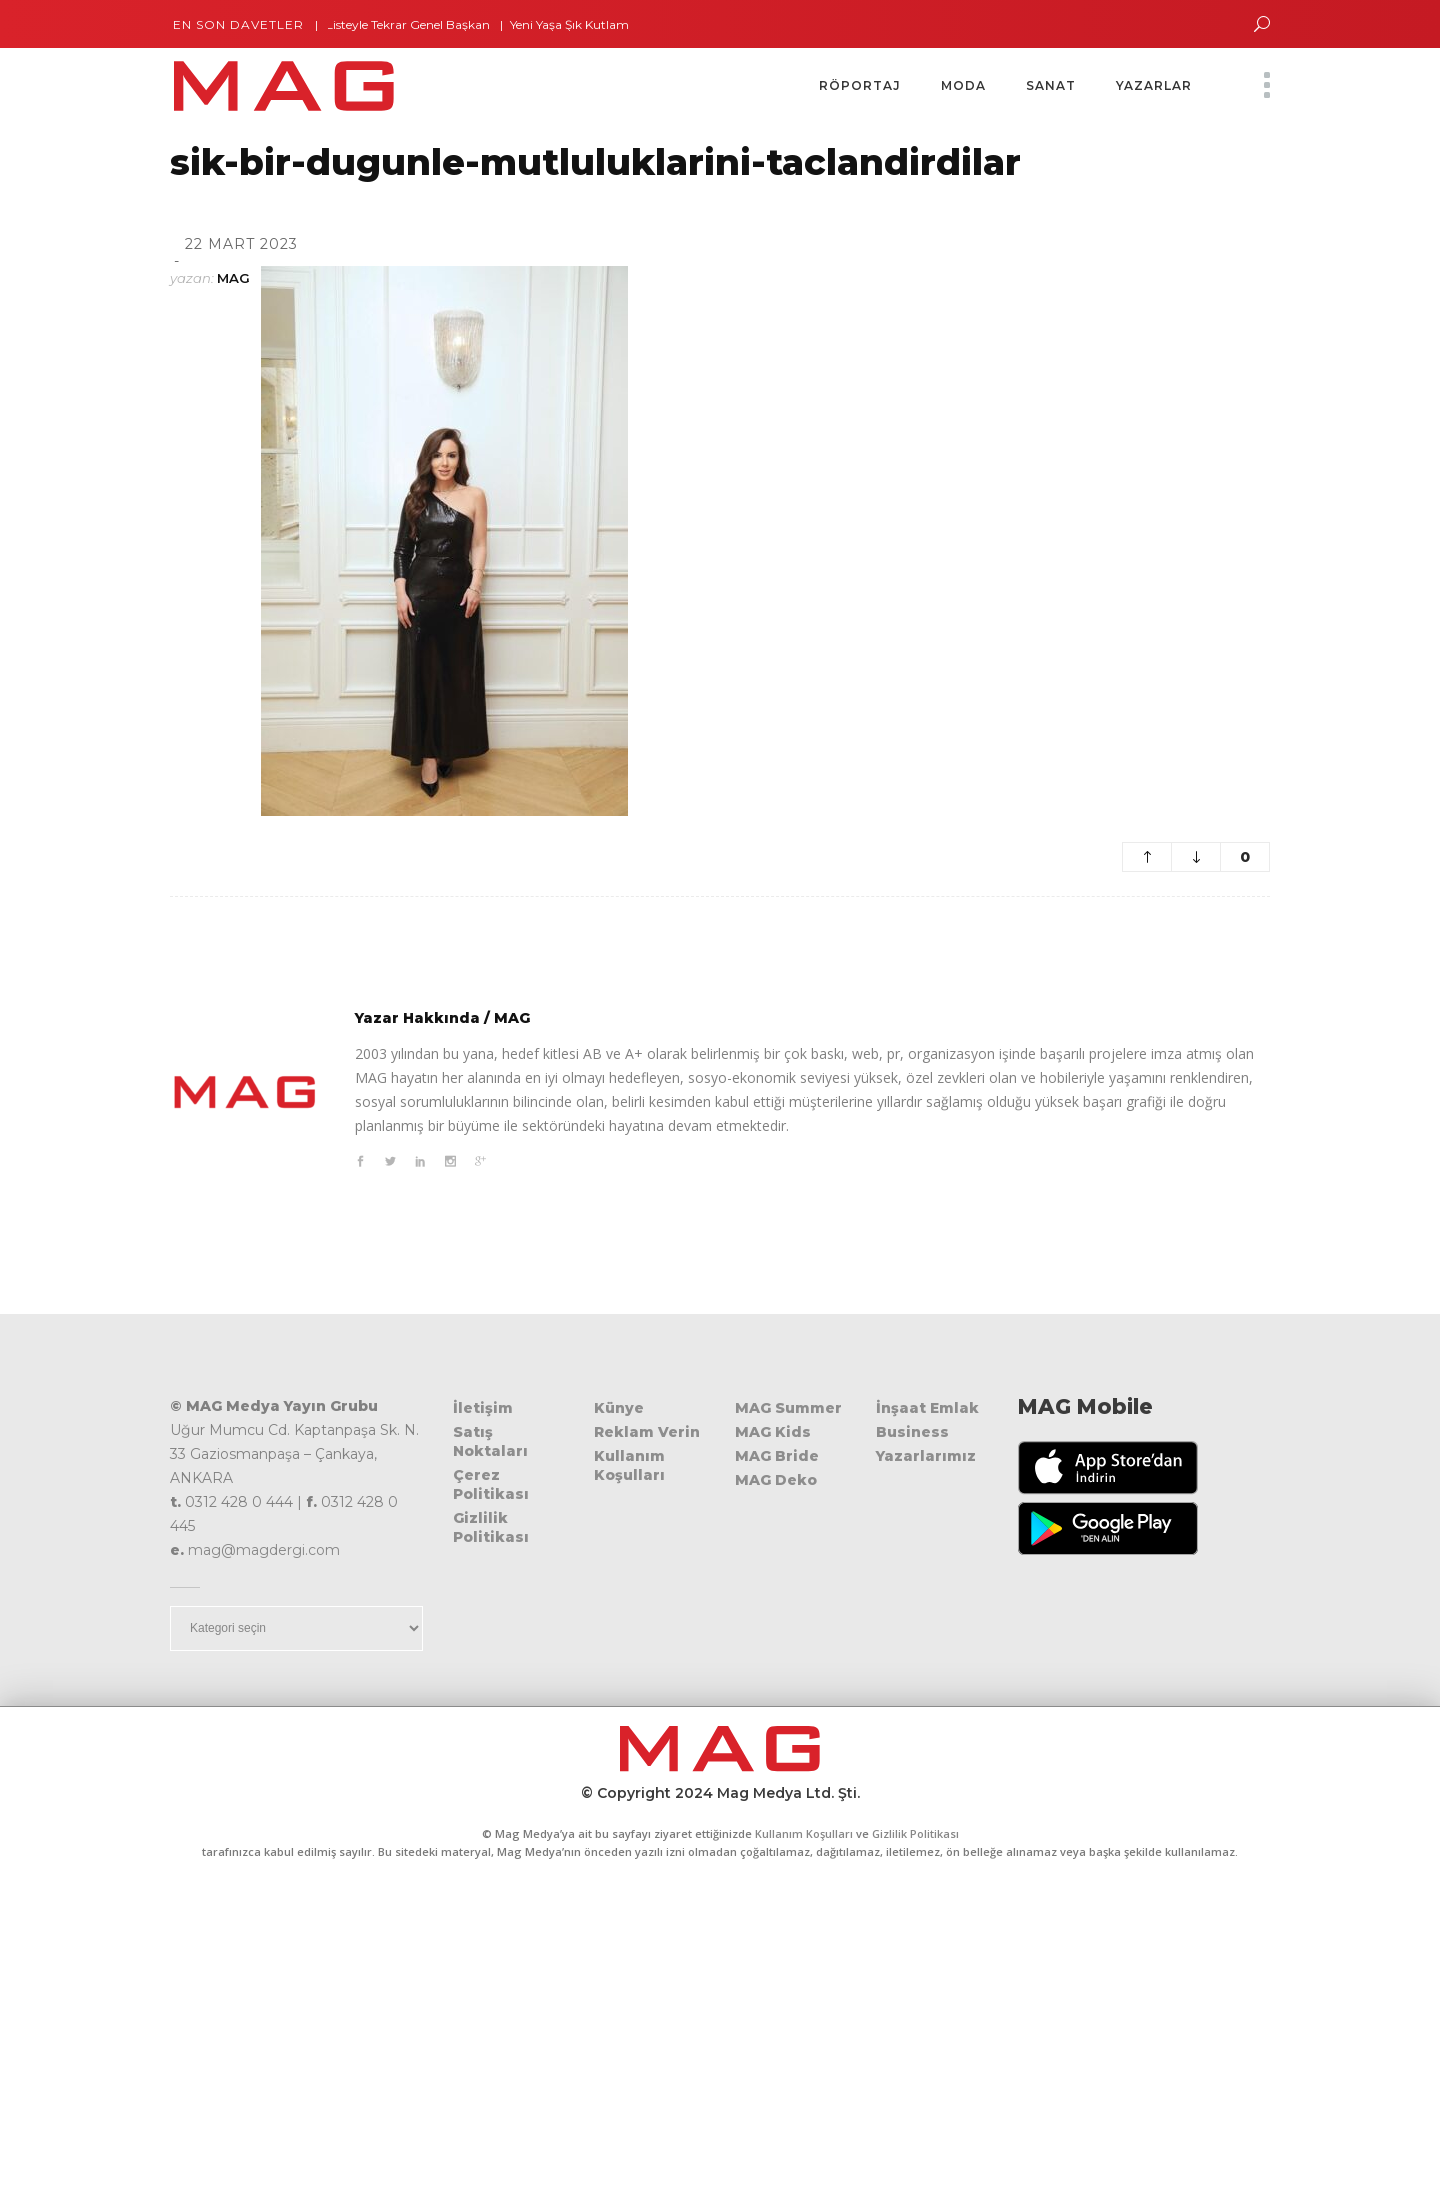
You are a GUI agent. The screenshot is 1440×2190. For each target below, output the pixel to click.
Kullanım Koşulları (629, 1465)
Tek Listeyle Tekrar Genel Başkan (407, 24)
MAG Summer (788, 1408)
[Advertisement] (720, 2040)
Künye (619, 1408)
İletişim (483, 1408)
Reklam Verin (647, 1432)
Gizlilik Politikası (491, 1527)
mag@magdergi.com (264, 1550)
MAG (233, 278)
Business (912, 1432)
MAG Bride (777, 1456)
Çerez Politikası (491, 1484)
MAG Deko (776, 1480)
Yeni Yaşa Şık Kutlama (583, 24)
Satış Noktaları (490, 1441)
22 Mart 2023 (241, 244)
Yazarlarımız (926, 1456)
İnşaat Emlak (927, 1408)
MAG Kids (773, 1432)
